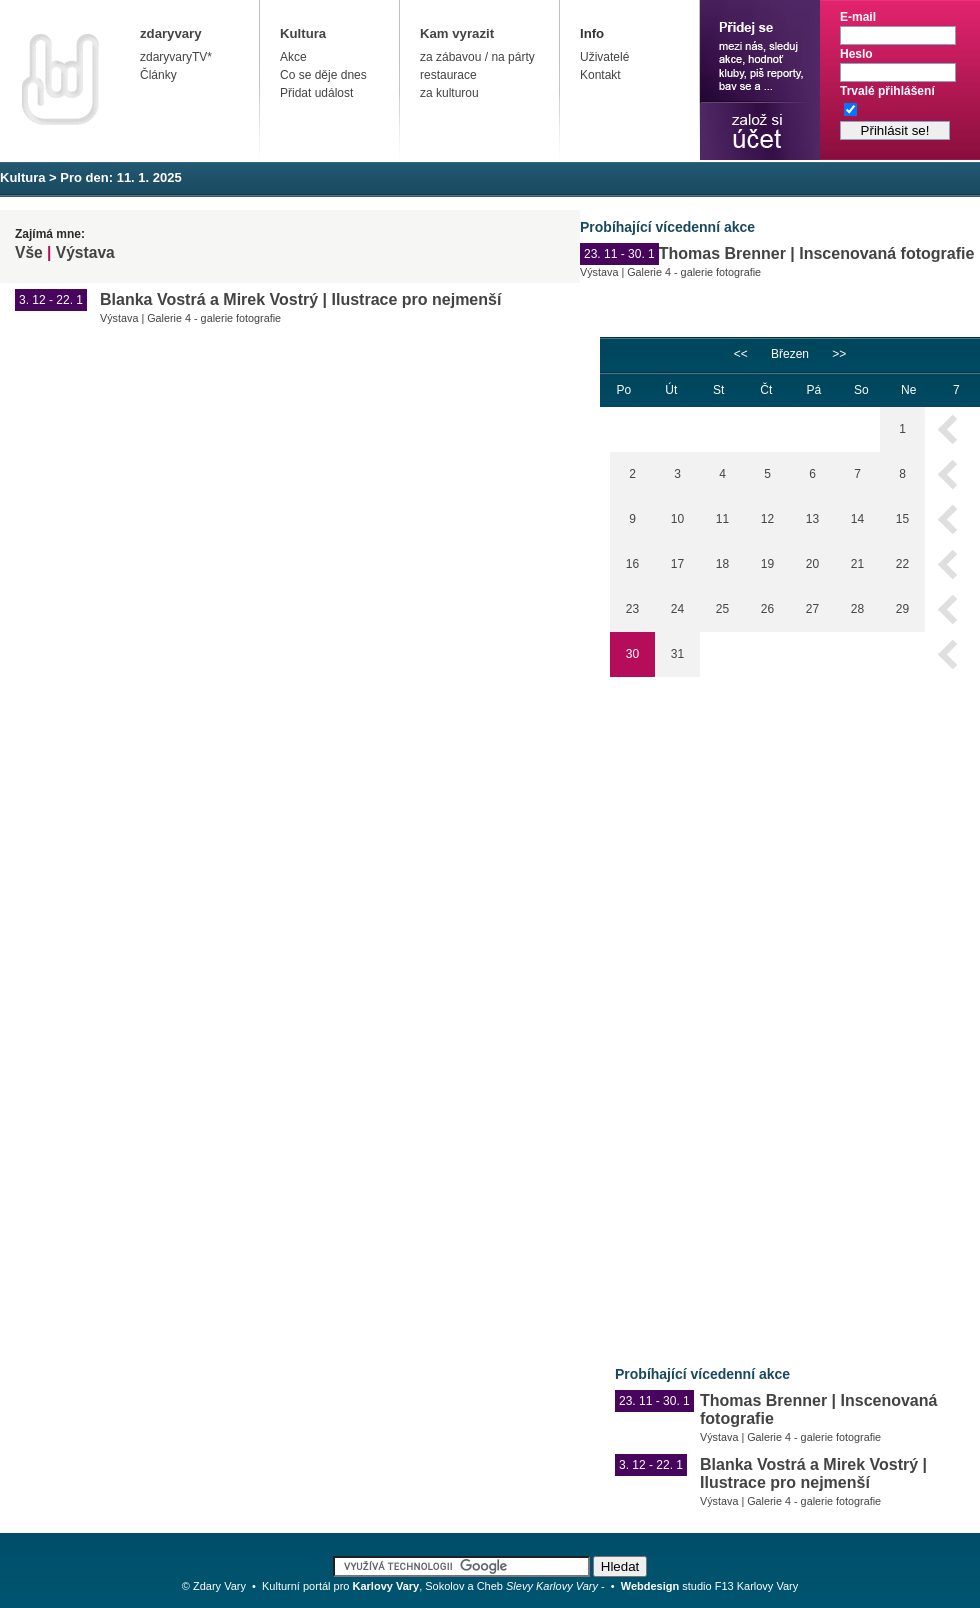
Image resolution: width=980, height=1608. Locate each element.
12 (767, 519)
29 (902, 609)
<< (741, 354)
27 (812, 609)
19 (767, 564)
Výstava (85, 252)
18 (722, 564)
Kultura (303, 33)
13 (812, 519)
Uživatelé (604, 57)
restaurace (448, 75)
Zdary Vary (219, 1586)
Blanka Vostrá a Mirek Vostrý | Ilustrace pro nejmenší (300, 299)
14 (857, 519)
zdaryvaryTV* (176, 57)
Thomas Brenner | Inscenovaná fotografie (817, 253)
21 (857, 564)
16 (632, 564)
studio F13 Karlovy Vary (710, 1586)
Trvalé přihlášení (887, 91)
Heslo (856, 54)
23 (632, 609)
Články (158, 75)
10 (677, 519)
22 (902, 564)
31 (677, 654)
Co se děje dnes (323, 75)
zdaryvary (171, 33)
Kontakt (600, 75)
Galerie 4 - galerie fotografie (694, 272)
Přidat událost (316, 93)
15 (902, 519)
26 (767, 609)
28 (857, 609)
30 (632, 654)
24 (677, 609)
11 (722, 519)
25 (722, 609)
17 (677, 564)
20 (812, 564)
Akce (293, 57)
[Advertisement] (672, 1007)
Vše (29, 252)
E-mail (858, 17)
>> (839, 354)
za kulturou (449, 93)
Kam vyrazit (457, 33)
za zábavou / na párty (477, 57)
